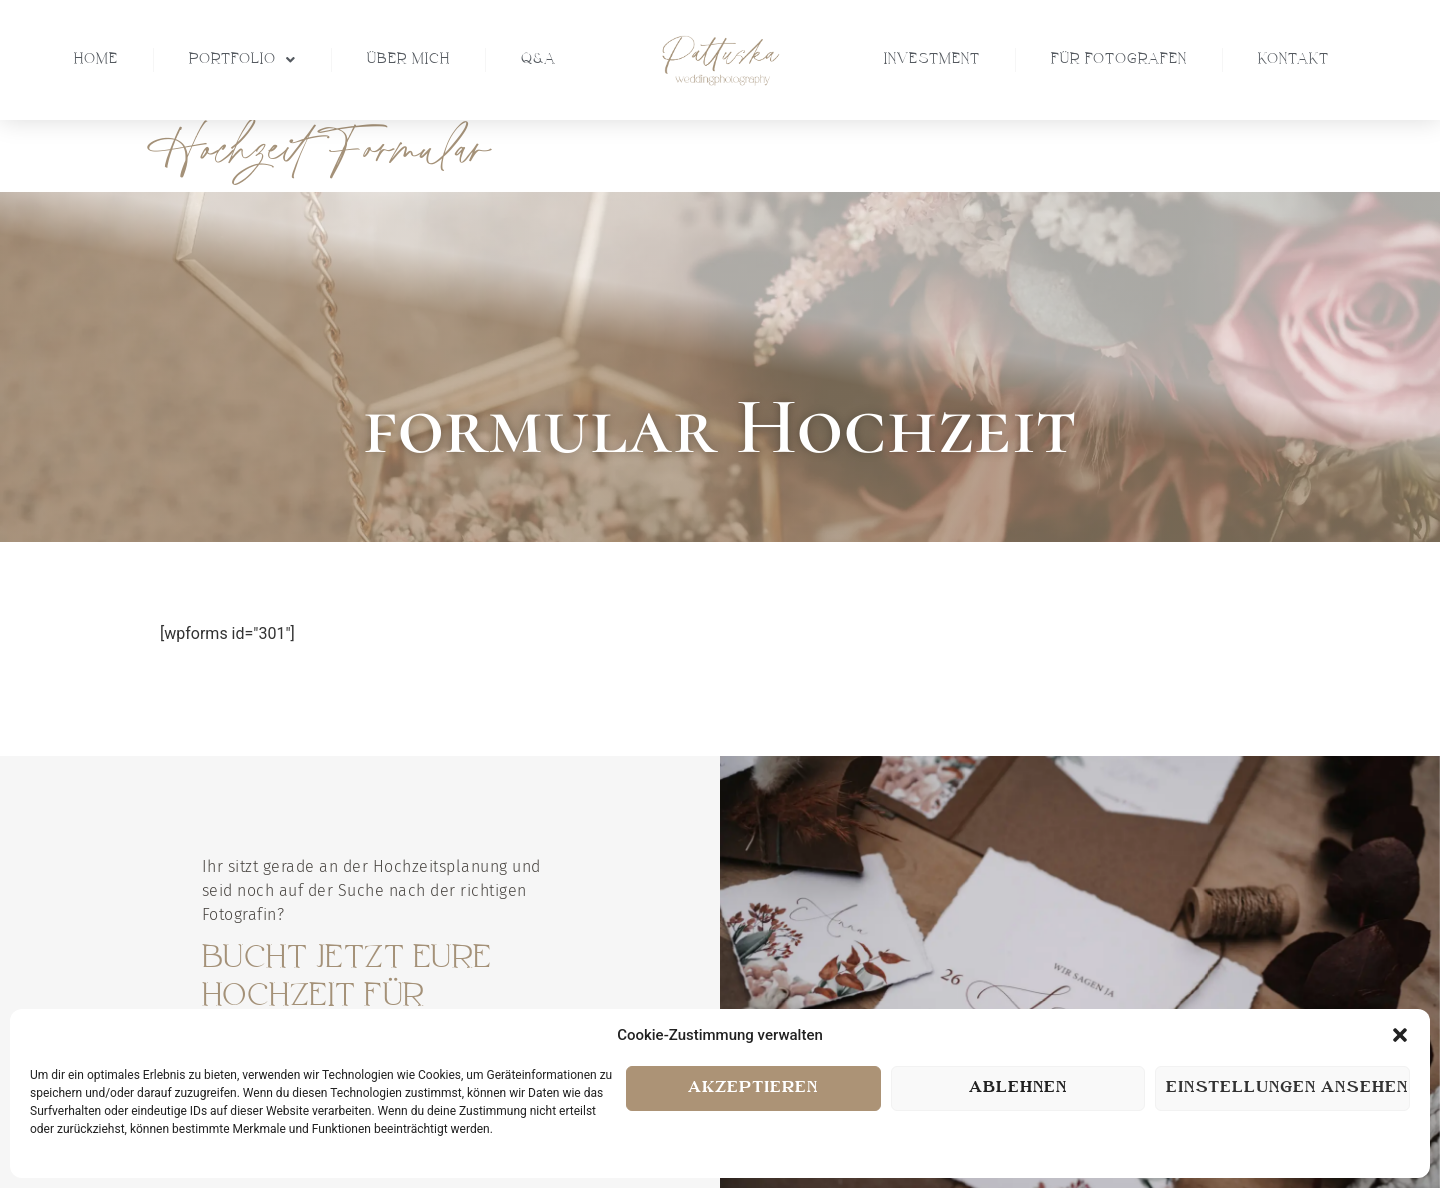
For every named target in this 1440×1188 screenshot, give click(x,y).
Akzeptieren (753, 1088)
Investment (932, 60)
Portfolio (242, 60)
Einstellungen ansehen (1287, 1088)
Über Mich (408, 60)
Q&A (538, 60)
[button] (1400, 1035)
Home (96, 60)
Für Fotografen (1119, 60)
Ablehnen (1018, 1088)
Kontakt (1293, 60)
